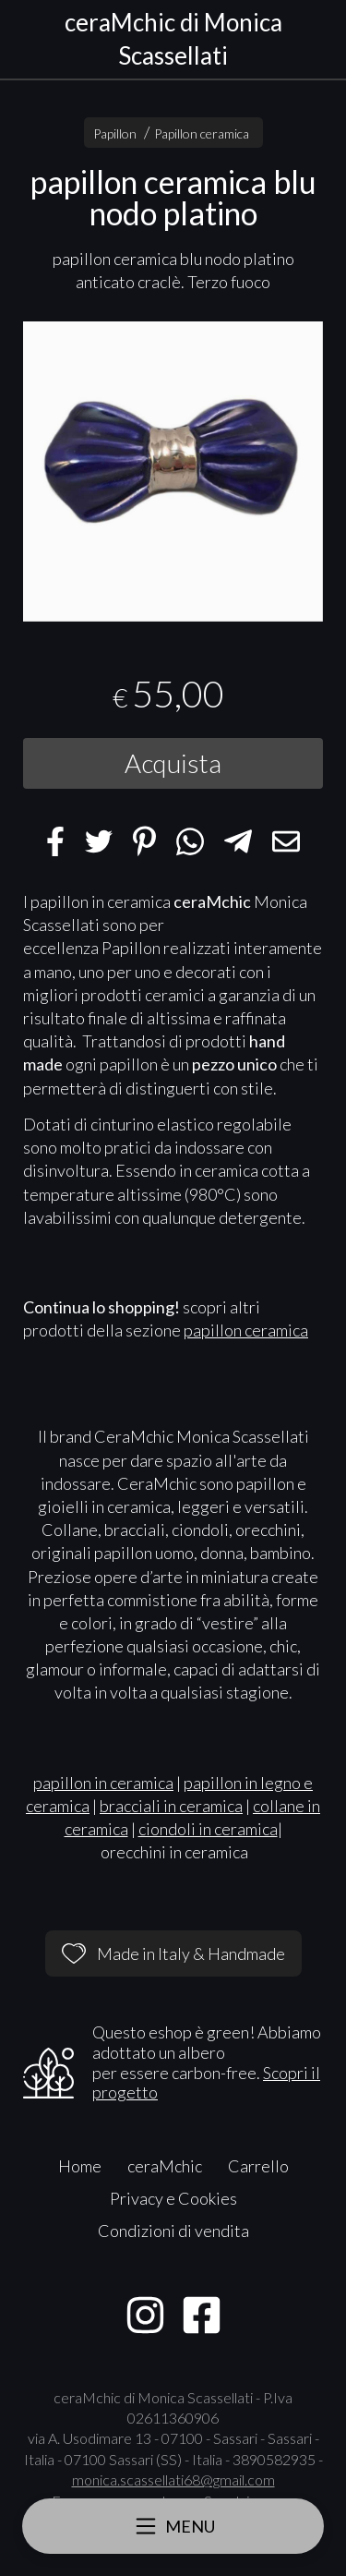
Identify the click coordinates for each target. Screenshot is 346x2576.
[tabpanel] (173, 471)
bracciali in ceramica (171, 1806)
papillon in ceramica (103, 1782)
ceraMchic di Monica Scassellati (173, 38)
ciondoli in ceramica (208, 1829)
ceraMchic (164, 2166)
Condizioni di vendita (173, 2230)
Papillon (115, 133)
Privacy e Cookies (173, 2198)
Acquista (173, 763)
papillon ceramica (246, 1330)
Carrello (258, 2166)
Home (79, 2166)
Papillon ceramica (201, 133)
